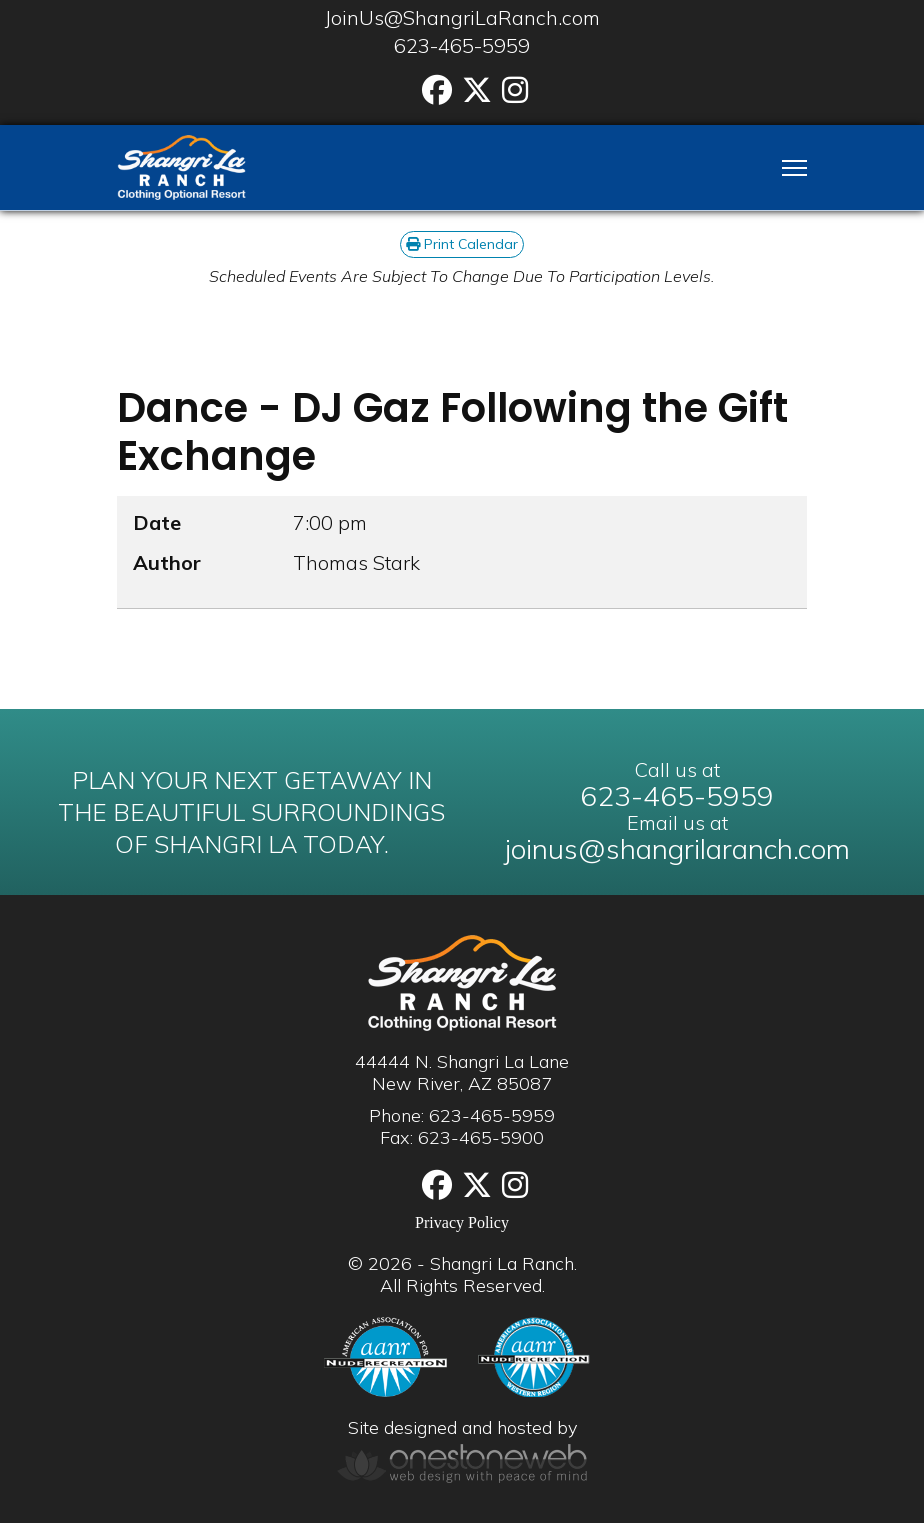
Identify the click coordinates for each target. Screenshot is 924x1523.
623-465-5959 (462, 45)
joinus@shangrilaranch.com (677, 848)
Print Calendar (462, 244)
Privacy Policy (462, 1222)
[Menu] (794, 168)
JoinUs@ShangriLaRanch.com (462, 17)
